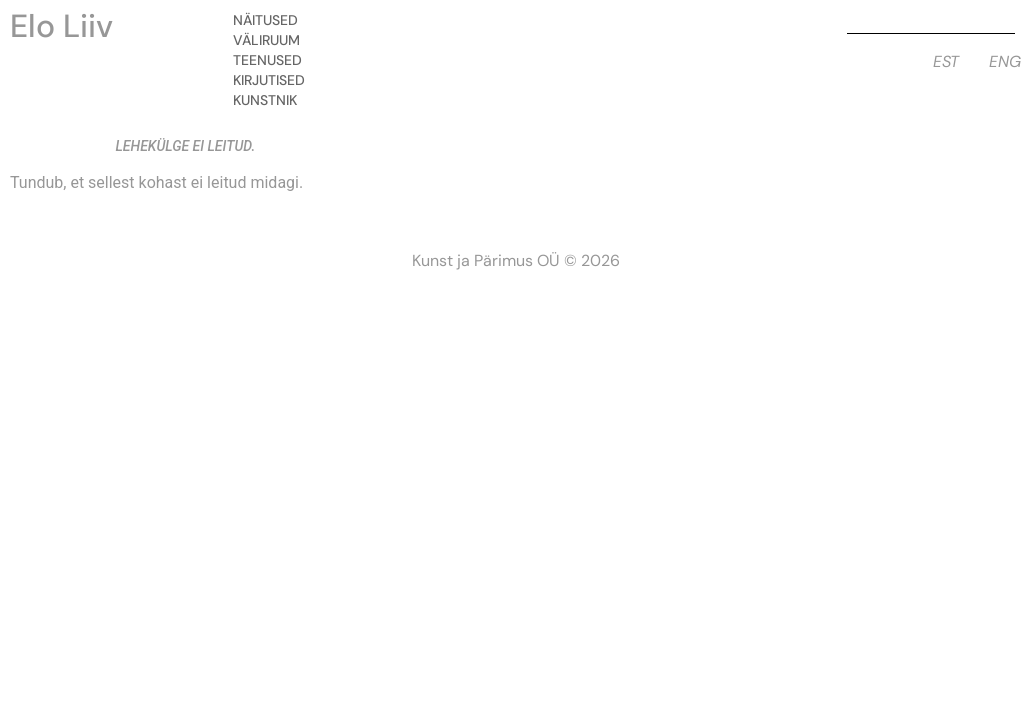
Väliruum (271, 40)
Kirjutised (274, 80)
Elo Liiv (61, 26)
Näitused (270, 20)
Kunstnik (270, 100)
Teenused (272, 60)
